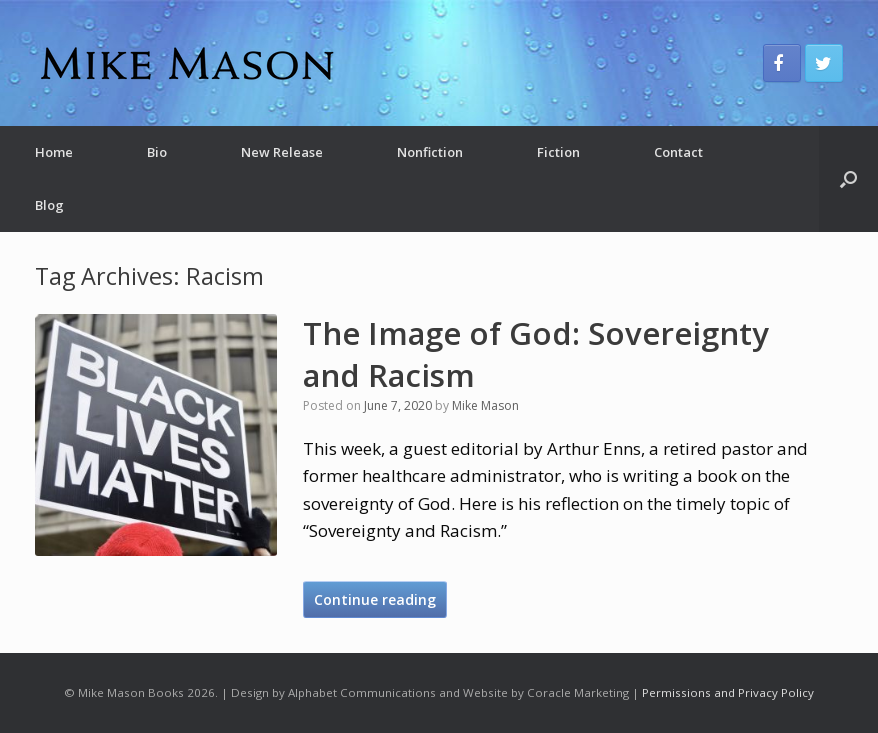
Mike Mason (485, 405)
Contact (678, 152)
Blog (49, 205)
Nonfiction (430, 152)
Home (54, 152)
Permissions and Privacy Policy (728, 692)
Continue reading (375, 599)
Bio (157, 152)
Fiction (558, 152)
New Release (282, 152)
